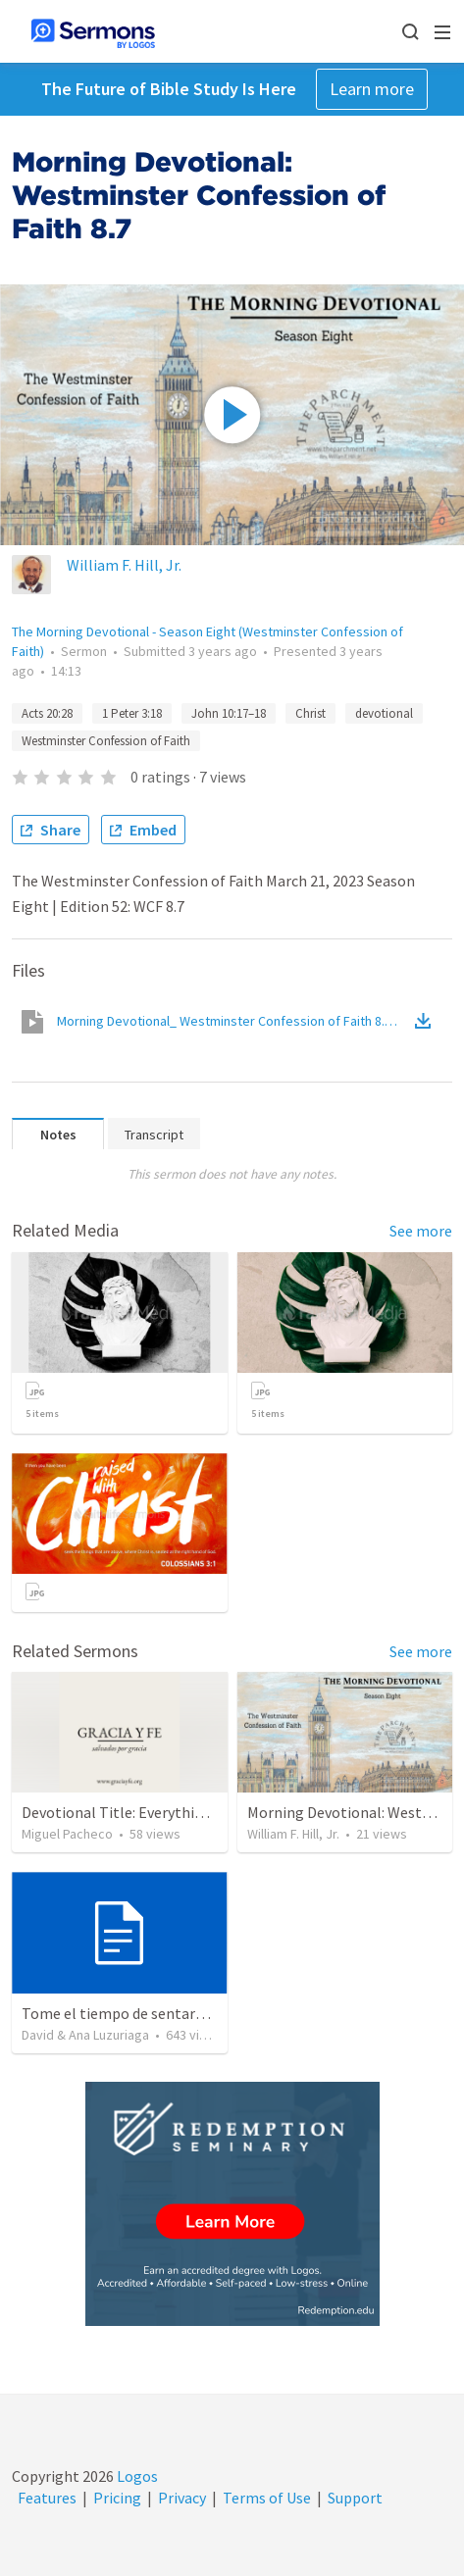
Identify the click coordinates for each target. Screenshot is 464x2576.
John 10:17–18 (228, 713)
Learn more (372, 88)
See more (420, 1230)
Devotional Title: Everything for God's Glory (168, 1812)
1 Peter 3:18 (132, 713)
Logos (136, 2476)
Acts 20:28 (47, 713)
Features (47, 2497)
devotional (384, 713)
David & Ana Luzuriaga (85, 2035)
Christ (310, 713)
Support (355, 2497)
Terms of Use (267, 2497)
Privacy (182, 2497)
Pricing (117, 2497)
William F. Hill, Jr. (124, 565)
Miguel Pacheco (67, 1834)
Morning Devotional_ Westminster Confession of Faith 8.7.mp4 (234, 1021)
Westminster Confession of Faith (106, 740)
